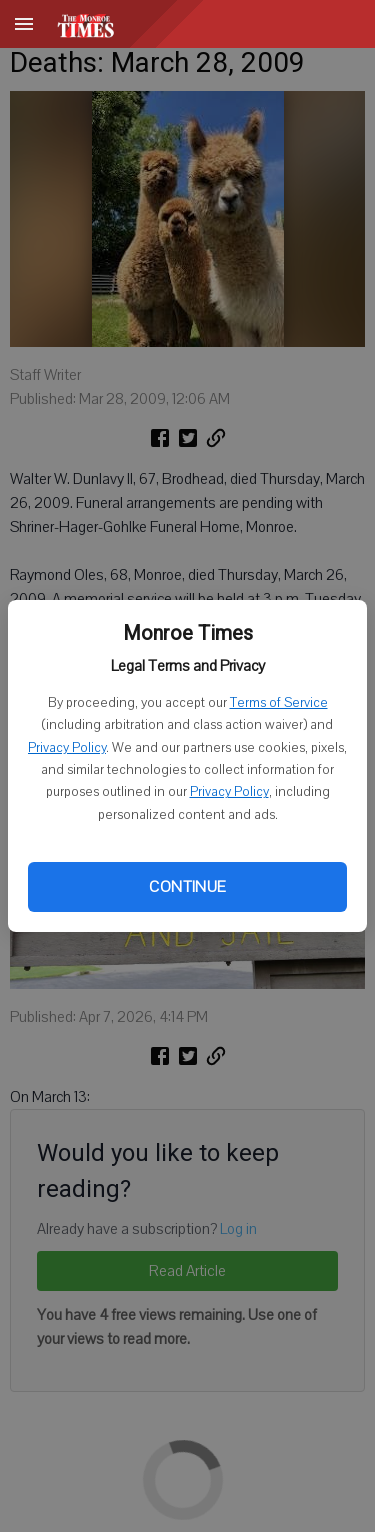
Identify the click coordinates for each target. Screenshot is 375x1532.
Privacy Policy (67, 748)
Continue (187, 887)
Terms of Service (279, 703)
